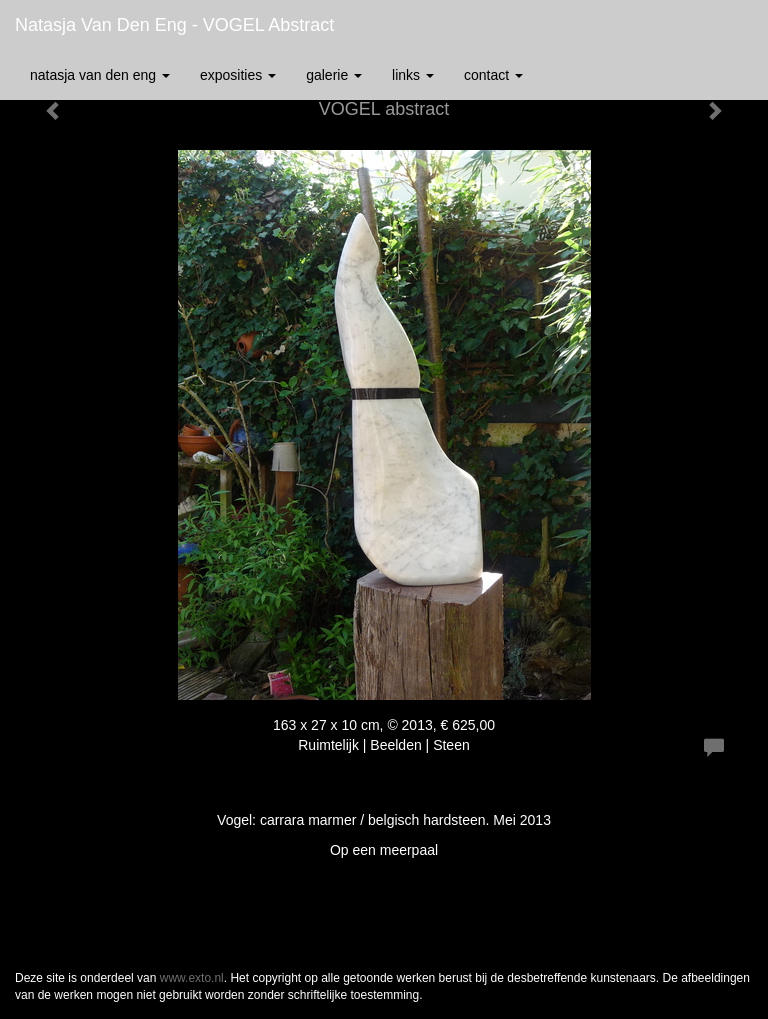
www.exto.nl (192, 978)
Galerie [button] (334, 75)
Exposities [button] (238, 75)
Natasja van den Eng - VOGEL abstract (174, 25)
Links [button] (413, 75)
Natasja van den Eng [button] (100, 75)
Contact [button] (493, 75)
